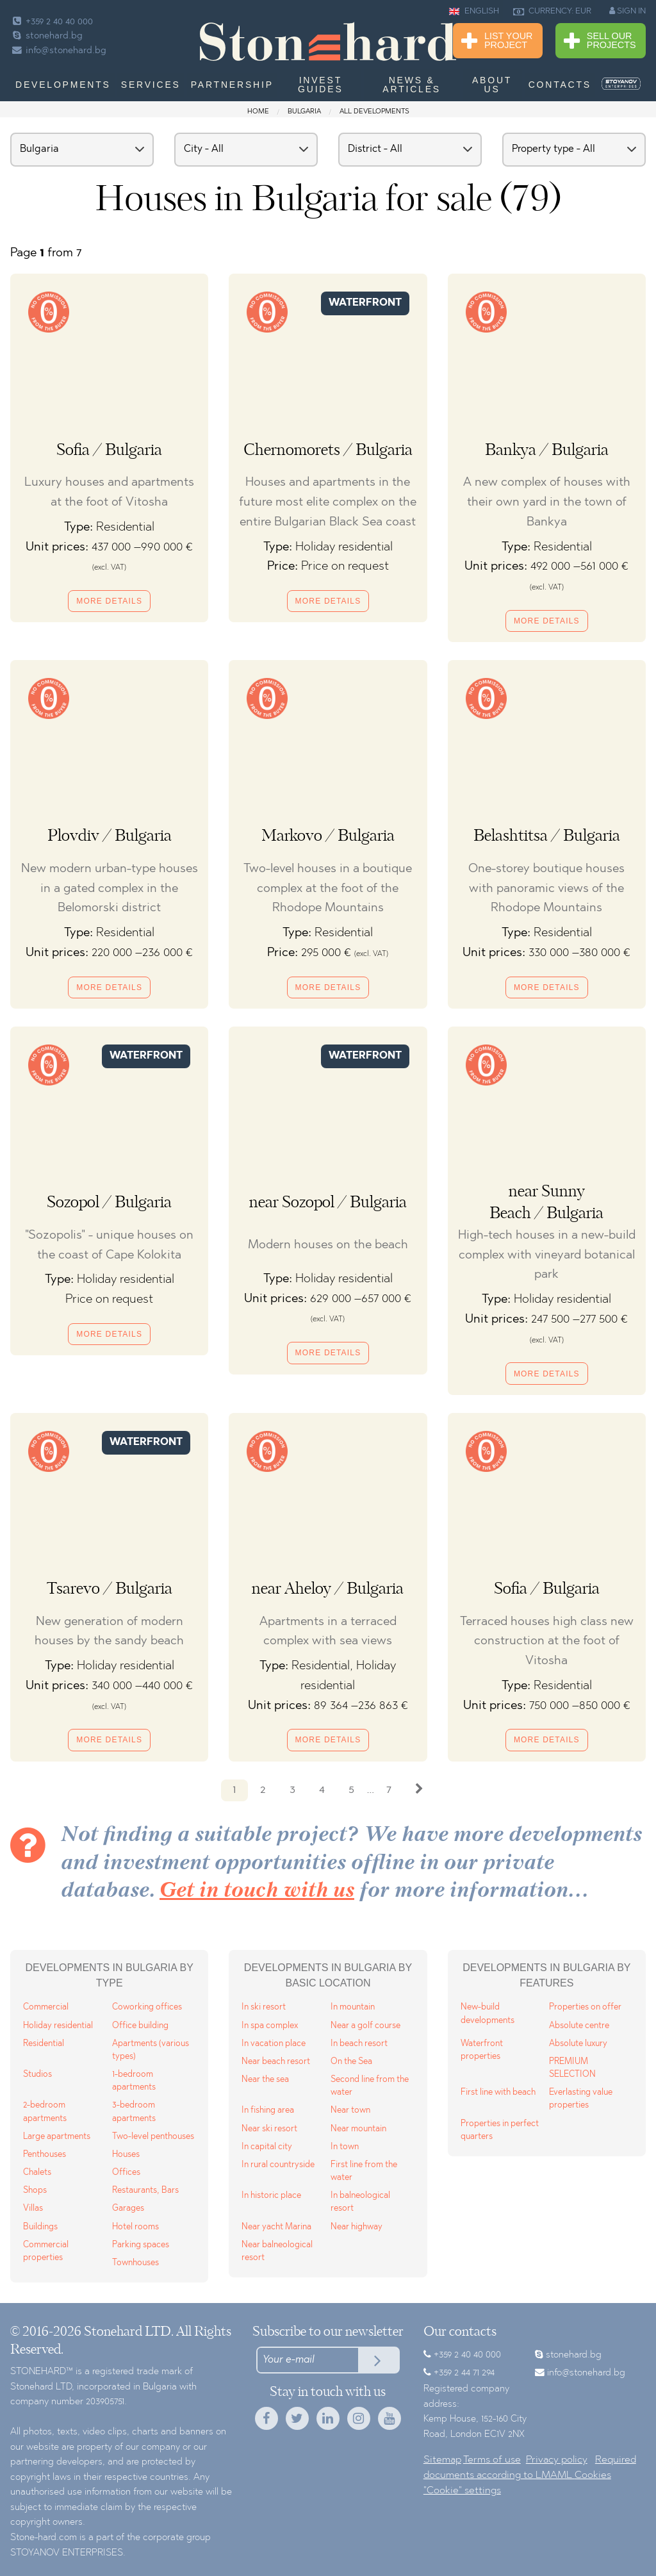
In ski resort (264, 2007)
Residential (43, 2044)
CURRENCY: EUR (552, 11)
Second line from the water (370, 2086)
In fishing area (268, 2110)
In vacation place (274, 2044)
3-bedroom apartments (134, 2111)
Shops (35, 2190)
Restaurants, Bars (145, 2190)
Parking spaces (140, 2245)
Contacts (560, 84)
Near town (350, 2110)
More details (109, 601)
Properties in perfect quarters (500, 2130)
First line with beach (498, 2092)
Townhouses (135, 2263)
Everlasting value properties (580, 2099)
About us (492, 84)
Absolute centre (579, 2026)
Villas (33, 2208)
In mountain (353, 2007)
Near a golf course (365, 2026)
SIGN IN (627, 10)
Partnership (232, 84)
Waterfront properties (482, 2050)
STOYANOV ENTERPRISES (66, 2553)
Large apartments (56, 2137)
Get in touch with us (257, 1891)
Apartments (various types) (150, 2050)
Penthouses (44, 2155)
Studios (37, 2074)
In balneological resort (360, 2202)
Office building (140, 2026)
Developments (63, 84)
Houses (126, 2155)
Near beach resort (276, 2062)
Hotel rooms (135, 2227)
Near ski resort (269, 2129)
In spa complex (270, 2026)
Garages (128, 2208)
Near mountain (358, 2129)
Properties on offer (585, 2007)
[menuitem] (621, 84)
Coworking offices (147, 2007)
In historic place (271, 2196)
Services (151, 84)
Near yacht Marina (276, 2227)
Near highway (356, 2227)
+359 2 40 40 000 (51, 22)
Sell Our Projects (600, 41)
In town (345, 2147)
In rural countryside (278, 2165)
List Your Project (496, 41)
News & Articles (411, 84)
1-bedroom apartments (134, 2081)
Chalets (37, 2172)
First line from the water (364, 2171)
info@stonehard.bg (58, 51)
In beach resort (359, 2044)
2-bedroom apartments (45, 2111)
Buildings (40, 2227)
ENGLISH (474, 11)
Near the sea (265, 2080)
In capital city (267, 2147)
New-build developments (487, 2013)
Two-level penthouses (153, 2137)
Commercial (46, 2007)
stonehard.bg (46, 36)
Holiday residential (58, 2026)
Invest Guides (320, 84)
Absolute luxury (578, 2044)
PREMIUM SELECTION (572, 2068)
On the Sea (351, 2062)
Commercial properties (46, 2251)
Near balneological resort (277, 2251)
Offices (126, 2172)
